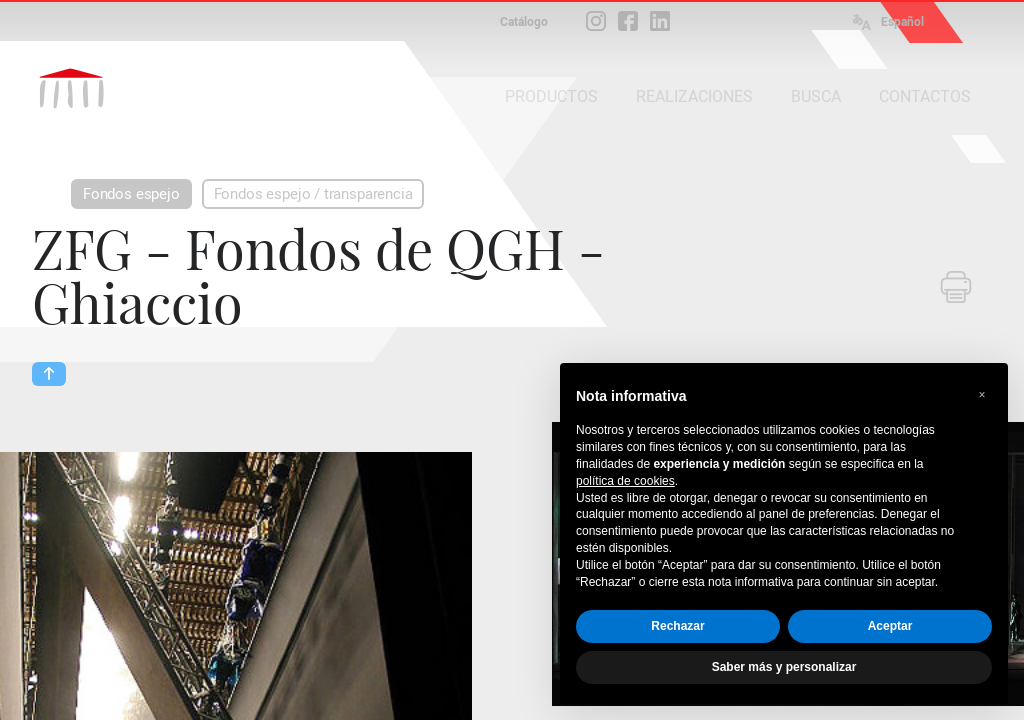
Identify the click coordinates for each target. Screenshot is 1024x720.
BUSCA (816, 96)
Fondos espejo (131, 194)
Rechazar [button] (677, 626)
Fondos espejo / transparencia (313, 194)
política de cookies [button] (625, 481)
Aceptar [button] (890, 626)
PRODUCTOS (551, 96)
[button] (982, 395)
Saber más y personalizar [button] (784, 667)
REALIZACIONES (694, 96)
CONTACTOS (925, 96)
